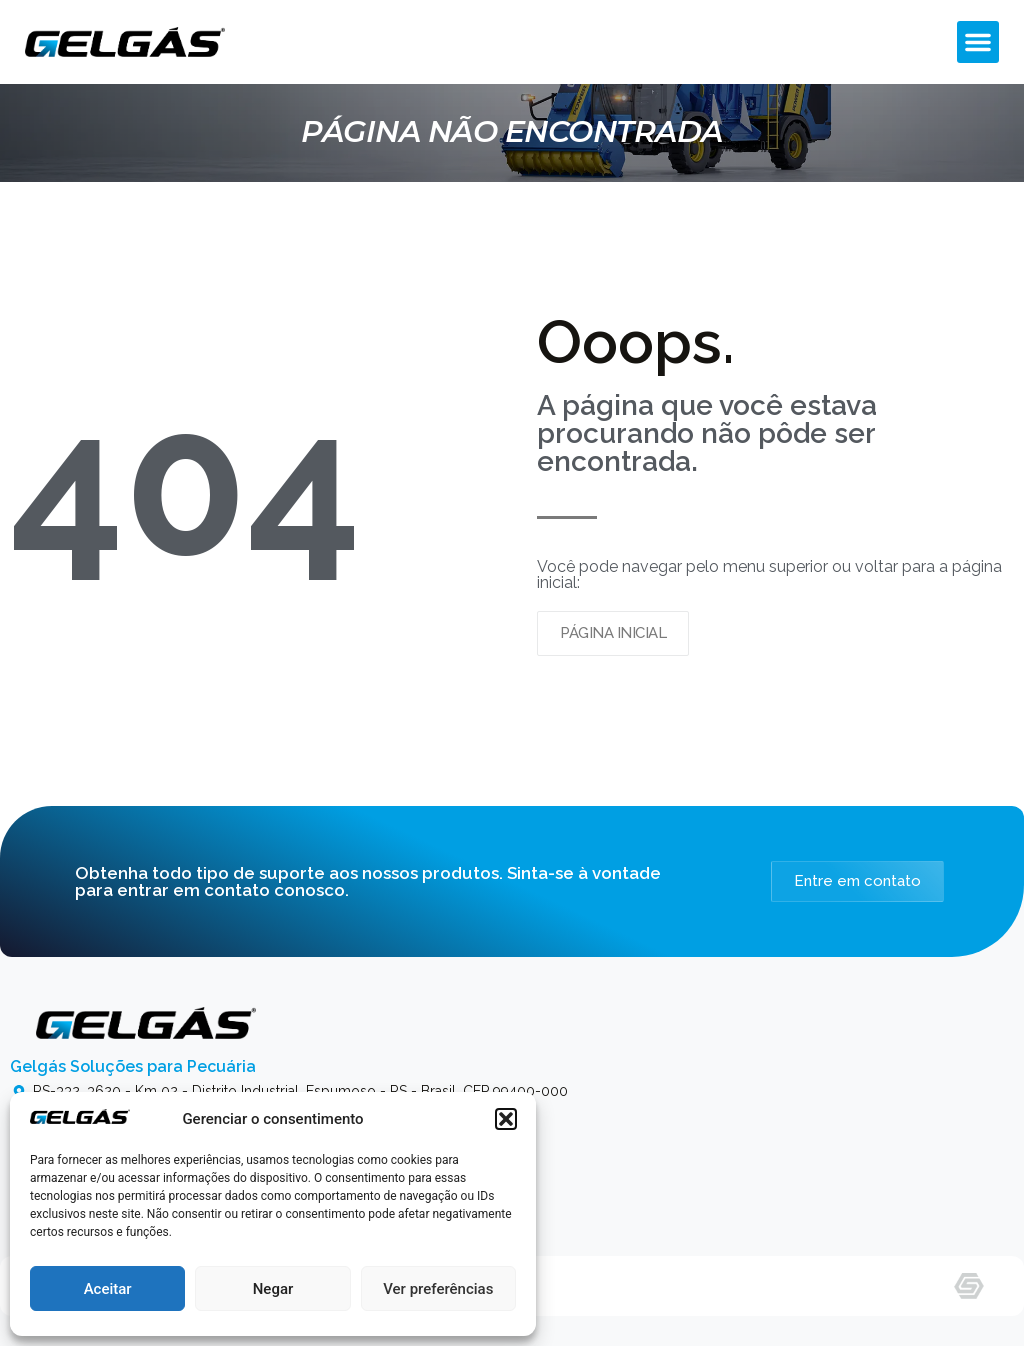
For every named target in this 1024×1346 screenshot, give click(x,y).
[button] (506, 1119)
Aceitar (108, 1289)
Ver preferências (438, 1289)
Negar (273, 1289)
